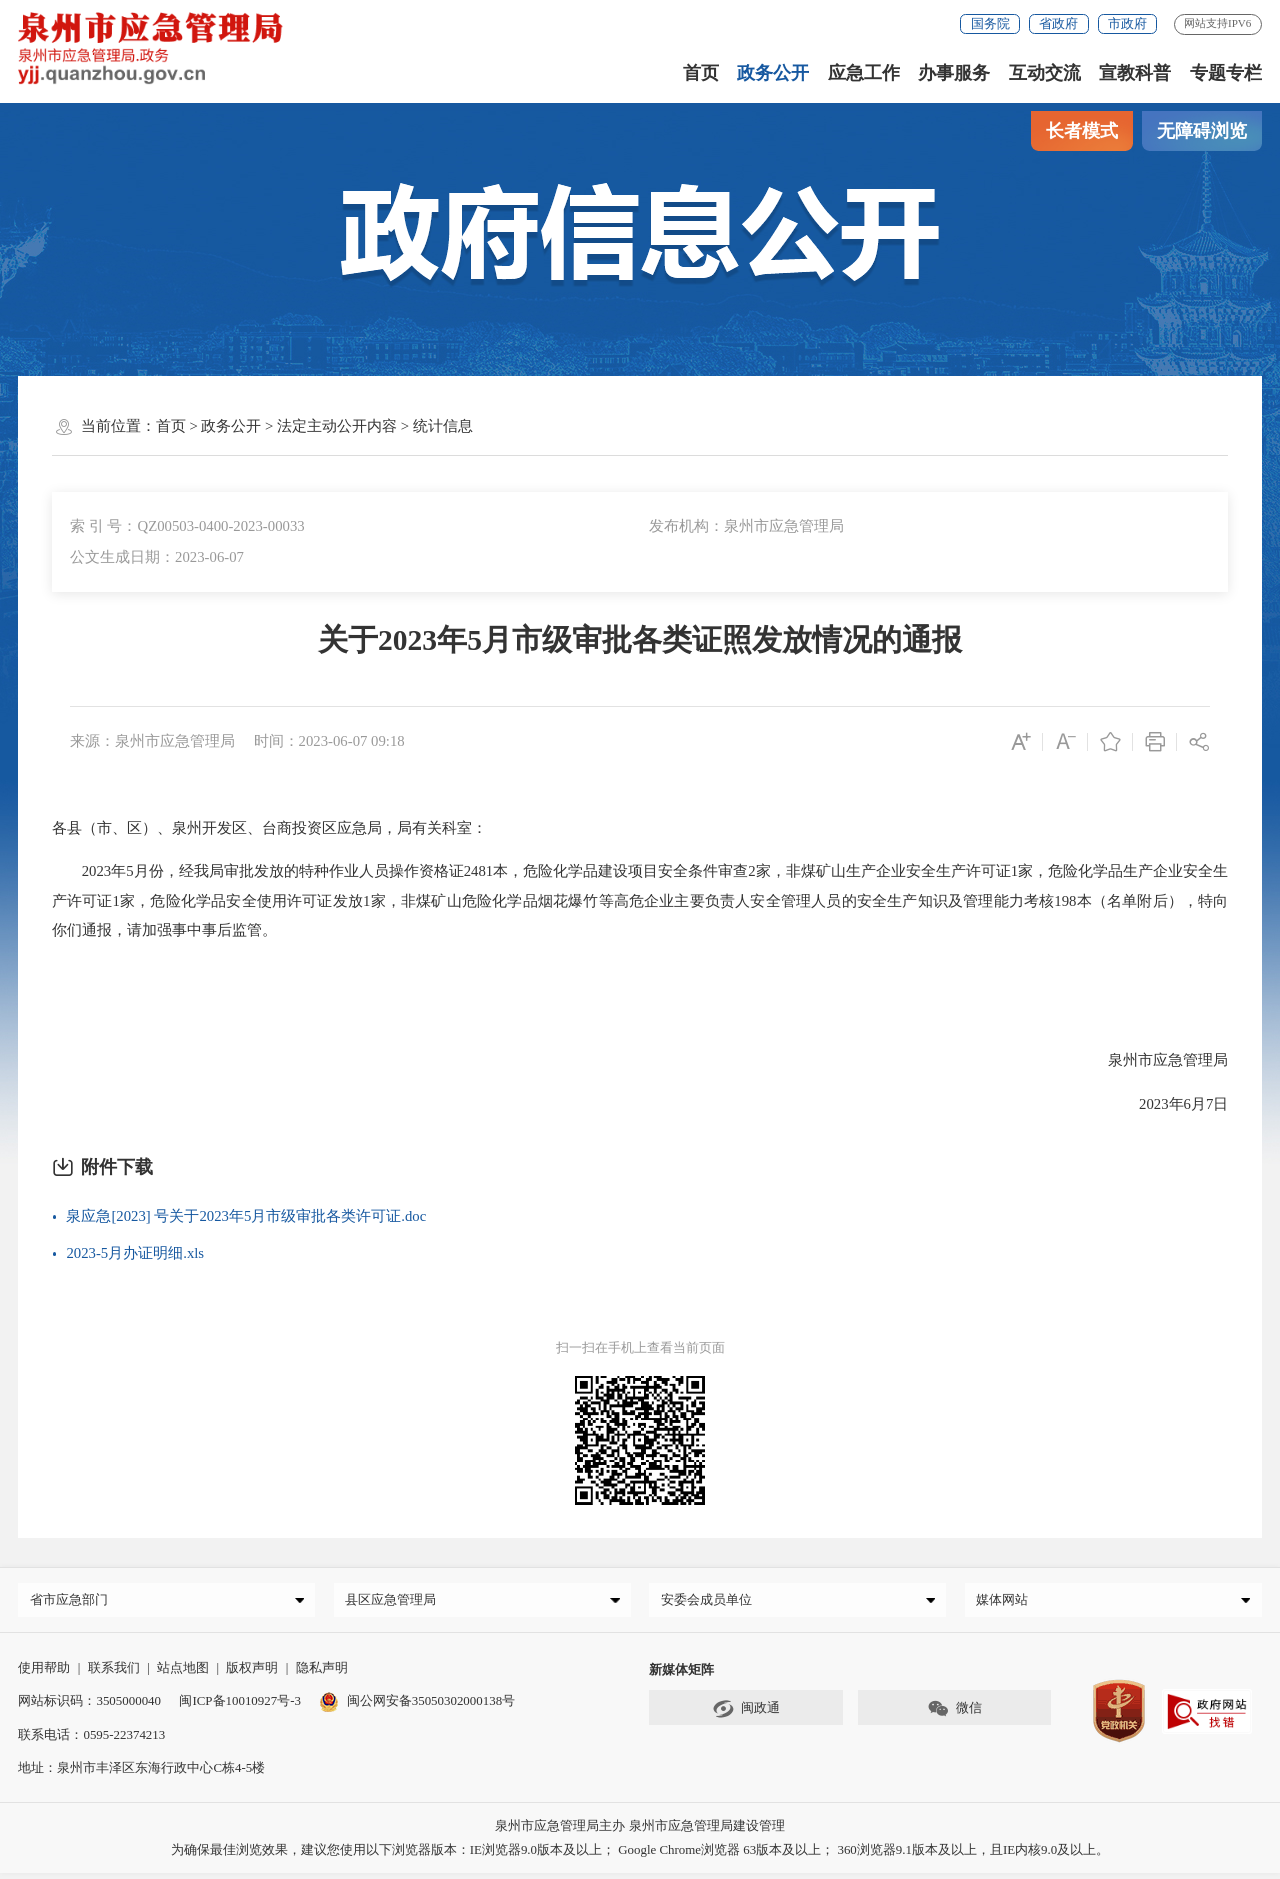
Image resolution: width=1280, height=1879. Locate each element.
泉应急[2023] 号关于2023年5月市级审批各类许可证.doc (246, 1216)
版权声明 (252, 1672)
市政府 (1127, 23)
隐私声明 (322, 1672)
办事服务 (954, 73)
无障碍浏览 (1202, 131)
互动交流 (1045, 73)
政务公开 (773, 73)
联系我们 (114, 1672)
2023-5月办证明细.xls (135, 1253)
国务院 (990, 23)
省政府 (1058, 23)
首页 (701, 73)
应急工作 (864, 73)
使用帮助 (44, 1672)
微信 (954, 1714)
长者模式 (1082, 131)
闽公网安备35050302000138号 (417, 1705)
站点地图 (183, 1672)
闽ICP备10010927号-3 (239, 1705)
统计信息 (443, 426)
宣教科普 (1135, 73)
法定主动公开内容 (337, 426)
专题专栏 (1226, 73)
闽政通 (746, 1714)
